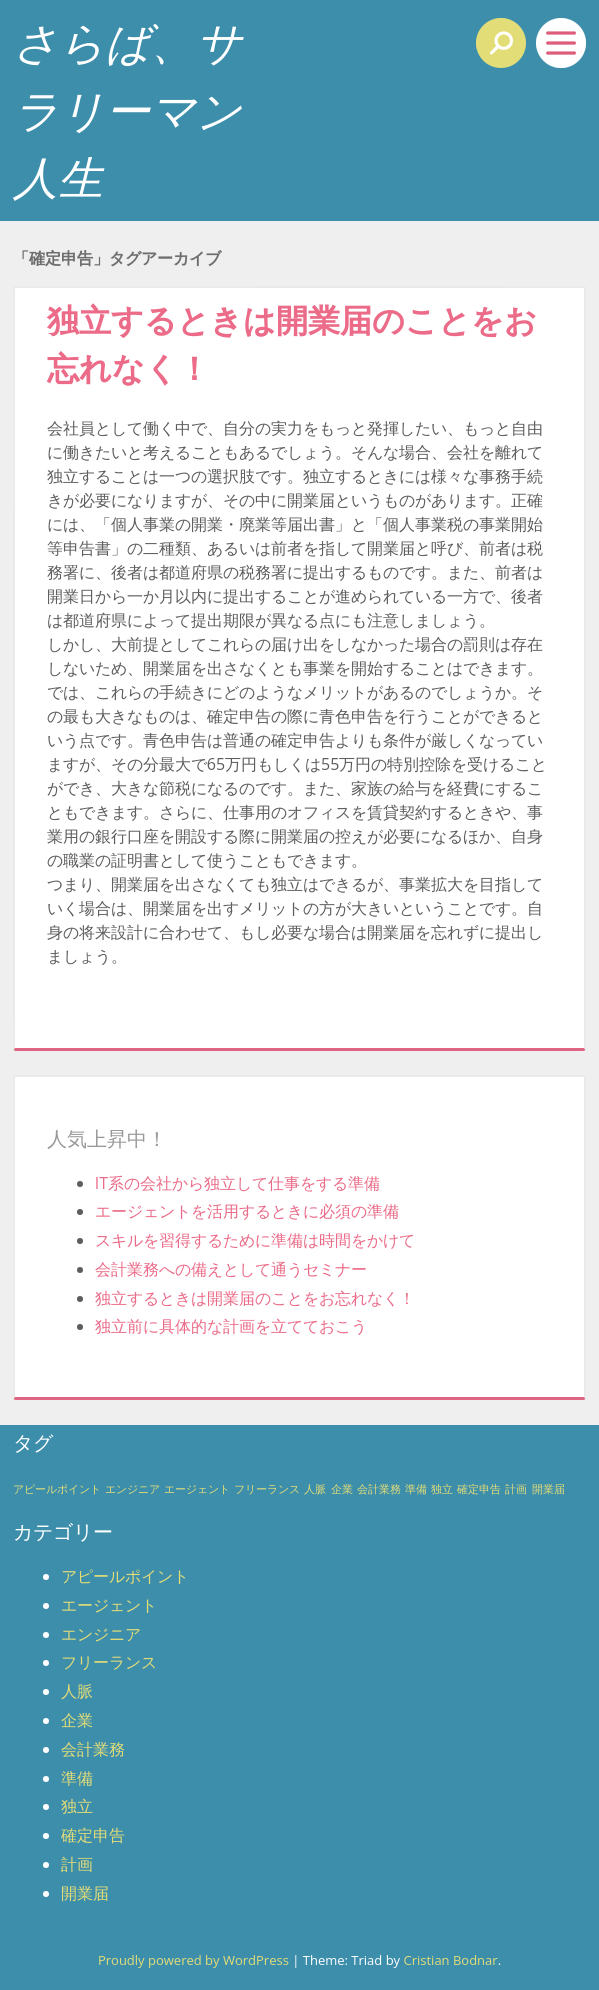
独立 (77, 1806)
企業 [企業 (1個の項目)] (342, 1489)
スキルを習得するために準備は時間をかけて (255, 1240)
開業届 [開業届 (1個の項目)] (548, 1489)
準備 (77, 1778)
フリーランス (109, 1662)
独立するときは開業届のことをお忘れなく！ (255, 1298)
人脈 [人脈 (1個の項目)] (315, 1489)
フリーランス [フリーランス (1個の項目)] (267, 1489)
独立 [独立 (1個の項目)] (442, 1489)
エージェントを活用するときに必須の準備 (247, 1211)
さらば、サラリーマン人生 (127, 109)
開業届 (85, 1893)
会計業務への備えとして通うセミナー (231, 1269)
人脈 (77, 1691)
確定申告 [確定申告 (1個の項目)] (479, 1489)
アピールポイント (125, 1576)
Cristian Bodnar (450, 1960)
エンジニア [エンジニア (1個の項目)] (132, 1489)
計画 (77, 1864)
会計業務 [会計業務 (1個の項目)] (379, 1489)
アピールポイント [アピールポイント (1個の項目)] (57, 1489)
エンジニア (101, 1634)
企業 (77, 1720)
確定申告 (93, 1835)
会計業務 (93, 1749)
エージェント (109, 1605)
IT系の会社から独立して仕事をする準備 (237, 1183)
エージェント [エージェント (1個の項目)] (197, 1489)
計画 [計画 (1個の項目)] (516, 1489)
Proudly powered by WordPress (193, 1960)
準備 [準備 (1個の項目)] (416, 1489)
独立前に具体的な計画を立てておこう (231, 1326)
